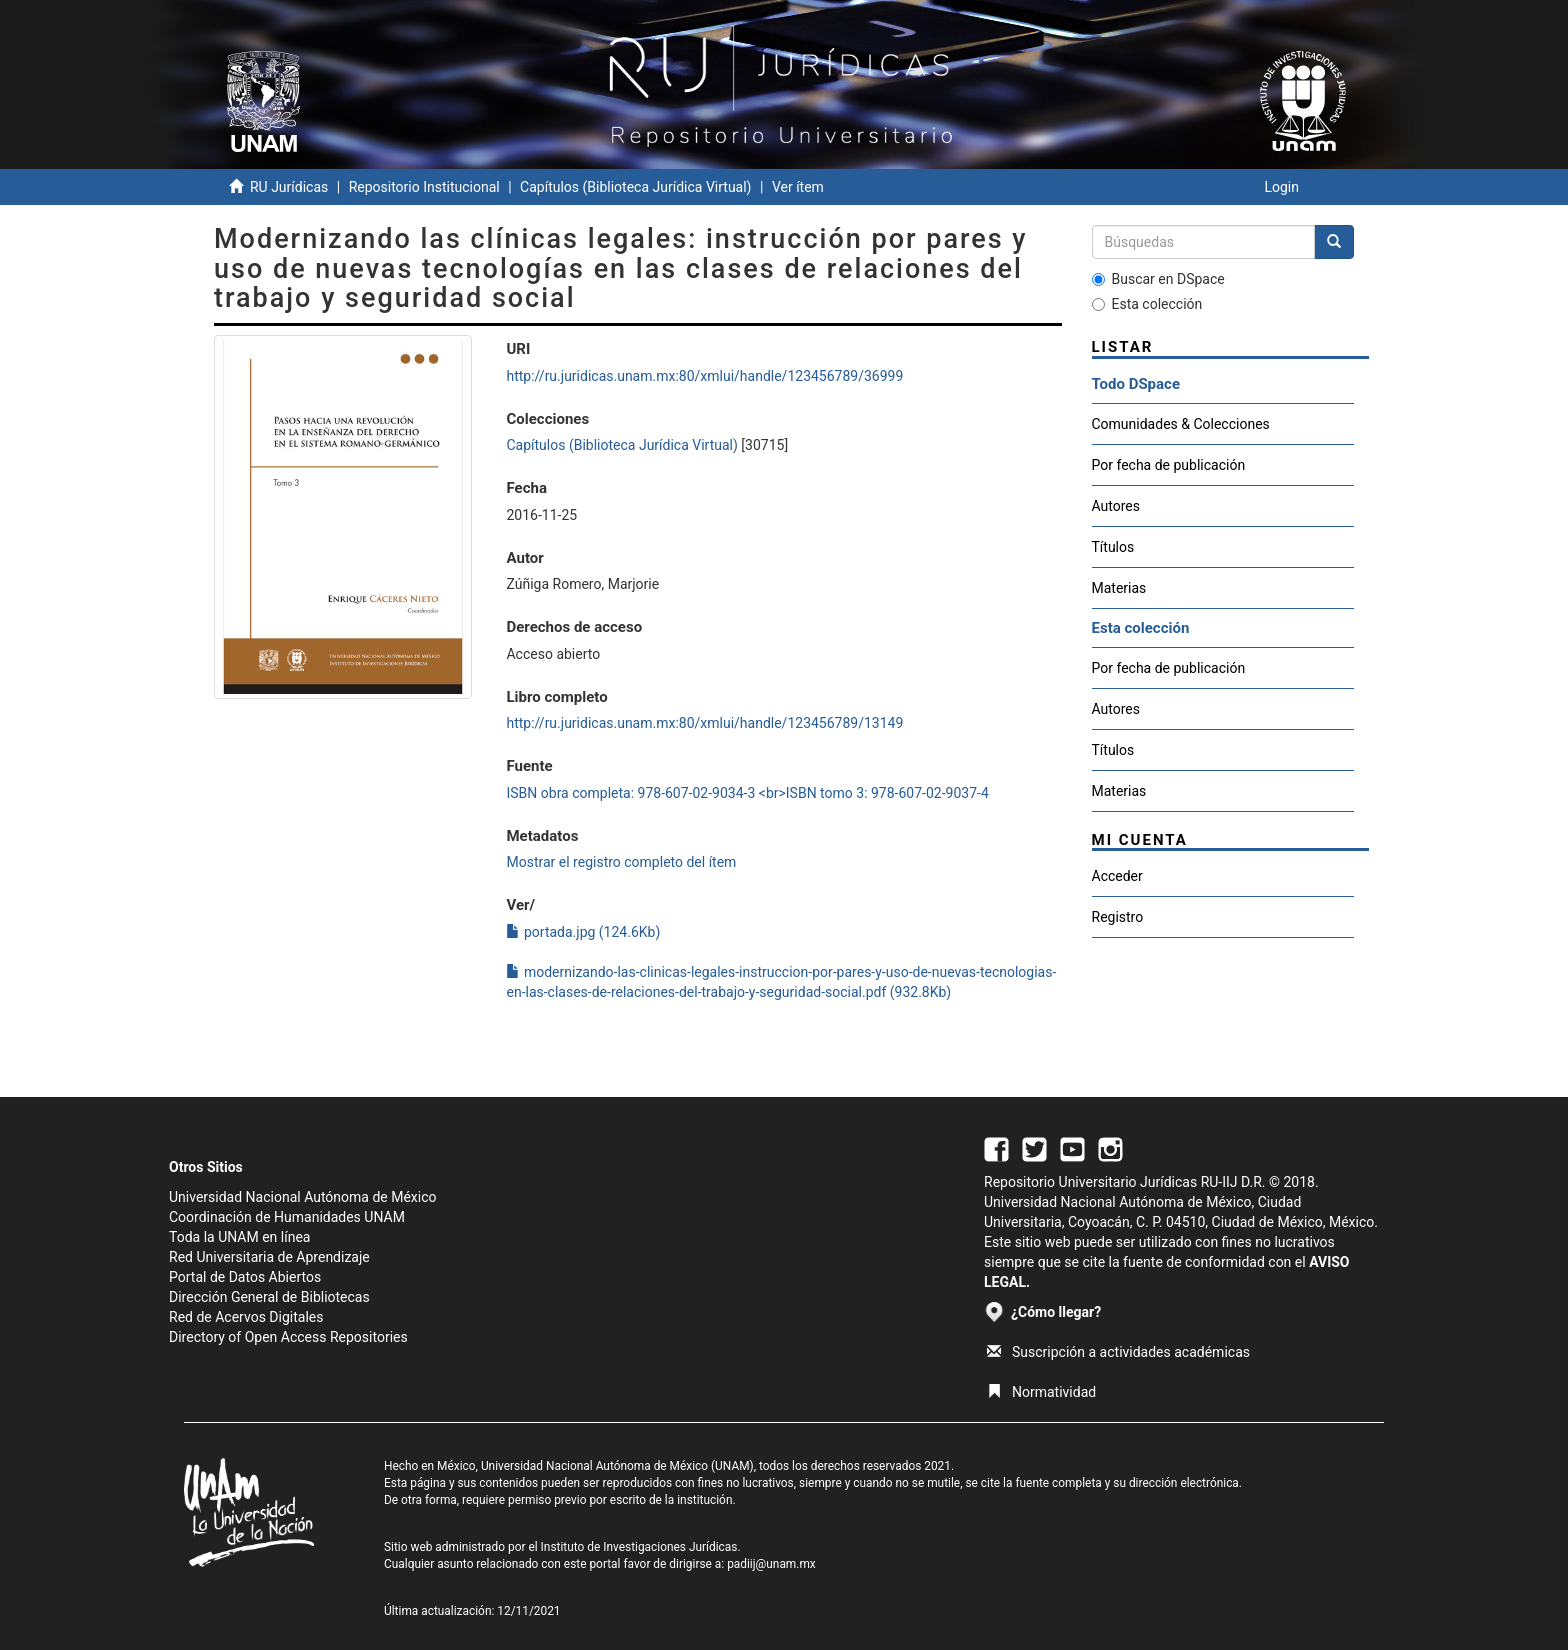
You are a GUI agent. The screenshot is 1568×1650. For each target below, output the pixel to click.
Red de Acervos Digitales (246, 1317)
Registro (1118, 917)
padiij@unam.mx (771, 1564)
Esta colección (1147, 304)
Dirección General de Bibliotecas (269, 1297)
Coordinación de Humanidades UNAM (287, 1217)
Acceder (1117, 876)
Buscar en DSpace (1158, 279)
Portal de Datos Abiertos (245, 1277)
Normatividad (1041, 1392)
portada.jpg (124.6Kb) (583, 932)
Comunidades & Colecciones (1181, 424)
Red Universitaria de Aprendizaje (269, 1257)
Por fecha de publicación (1169, 465)
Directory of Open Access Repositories (288, 1337)
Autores (1116, 506)
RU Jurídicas (289, 187)
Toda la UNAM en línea (239, 1237)
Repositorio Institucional (424, 187)
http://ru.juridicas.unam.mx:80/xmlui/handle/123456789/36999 (704, 376)
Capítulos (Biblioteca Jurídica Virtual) (635, 187)
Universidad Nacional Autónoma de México (303, 1197)
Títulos (1113, 547)
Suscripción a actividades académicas (1118, 1352)
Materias (1119, 588)
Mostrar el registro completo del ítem (621, 862)
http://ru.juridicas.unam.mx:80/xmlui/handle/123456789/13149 (704, 723)
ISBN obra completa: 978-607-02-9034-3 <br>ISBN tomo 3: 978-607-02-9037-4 (747, 793)
